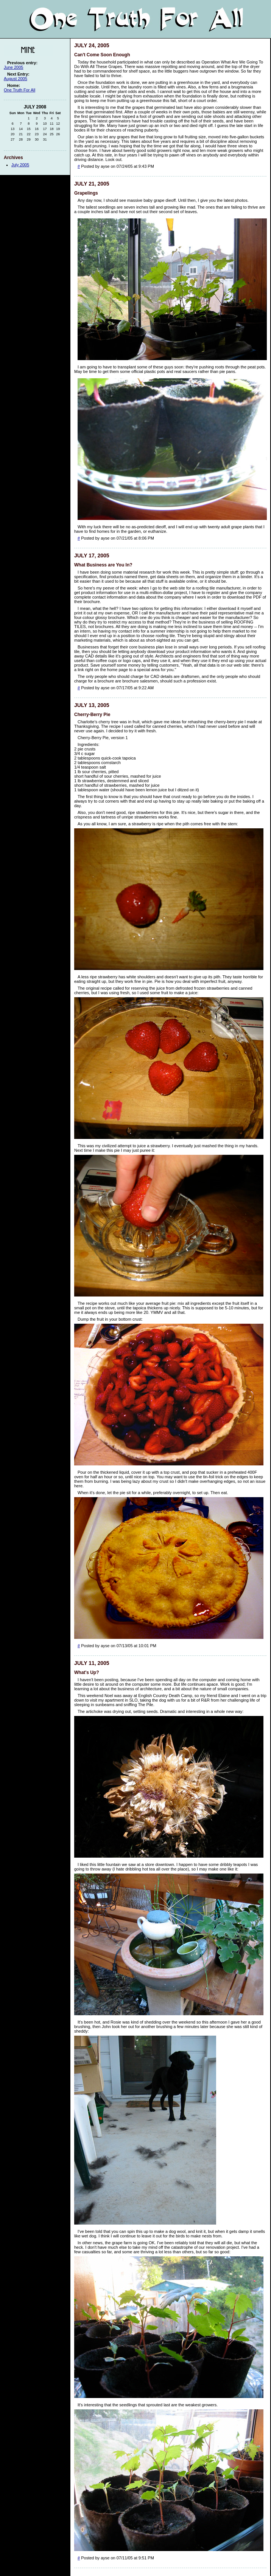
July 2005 (20, 164)
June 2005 (13, 67)
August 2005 (15, 78)
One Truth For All (19, 90)
